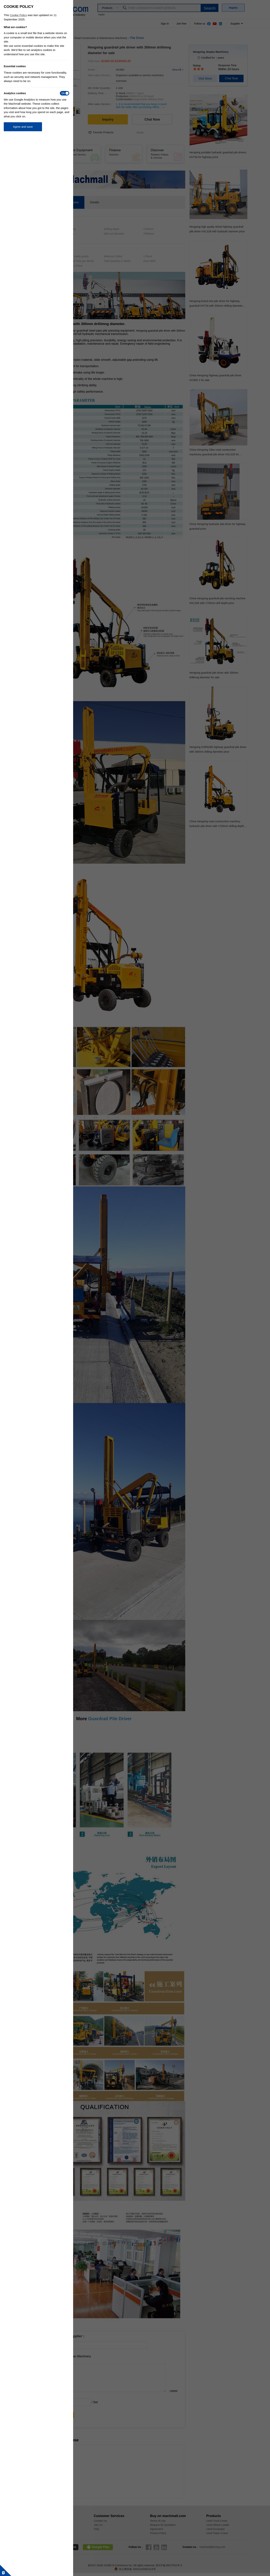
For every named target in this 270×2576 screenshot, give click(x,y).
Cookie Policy (18, 15)
